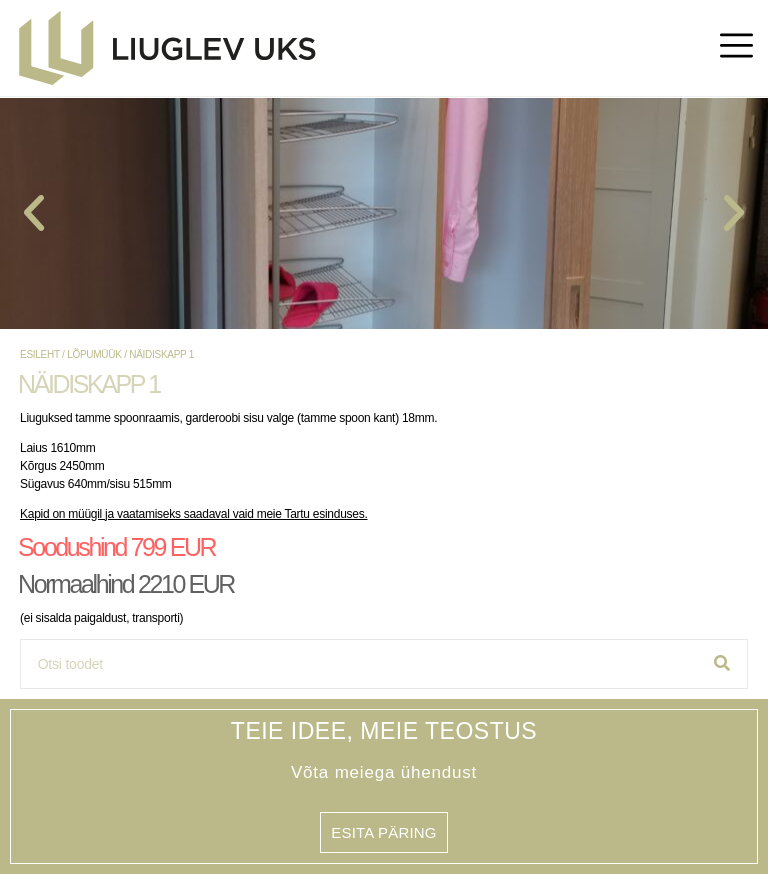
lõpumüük (94, 354)
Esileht (40, 354)
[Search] (722, 664)
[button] (34, 213)
